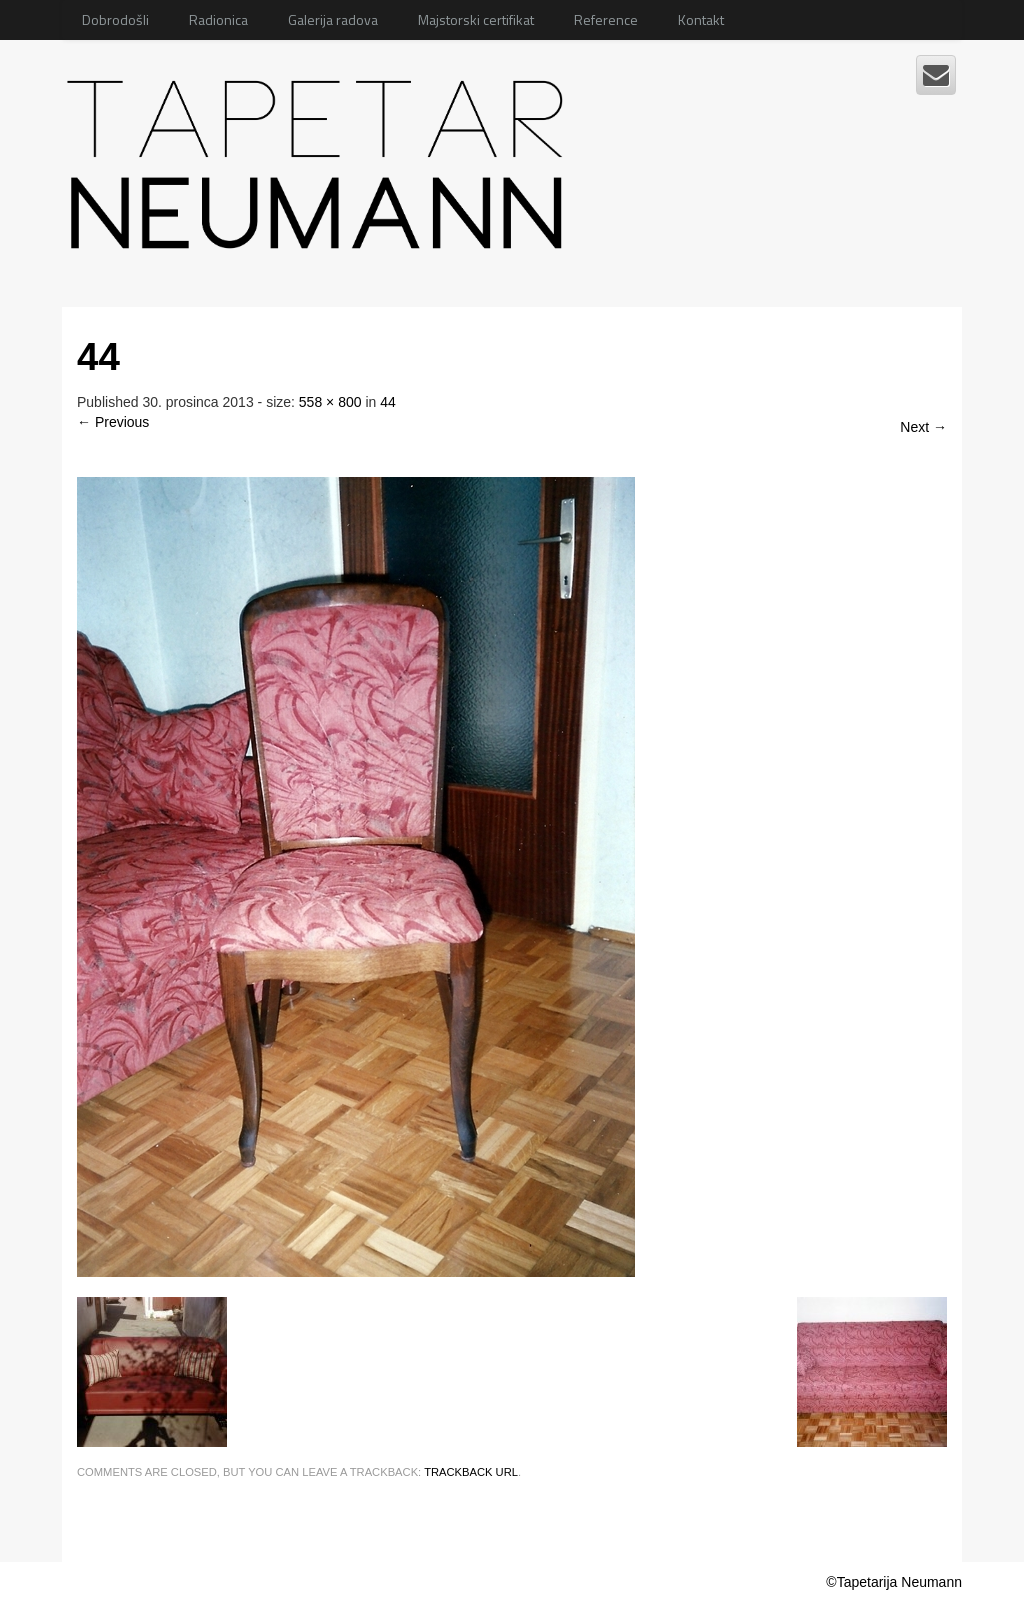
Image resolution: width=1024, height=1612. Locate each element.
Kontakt (701, 19)
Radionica (218, 19)
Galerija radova (333, 19)
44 (388, 402)
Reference (606, 19)
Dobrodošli (115, 19)
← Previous (113, 422)
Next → (923, 427)
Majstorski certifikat (476, 19)
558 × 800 (330, 402)
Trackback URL (471, 1472)
